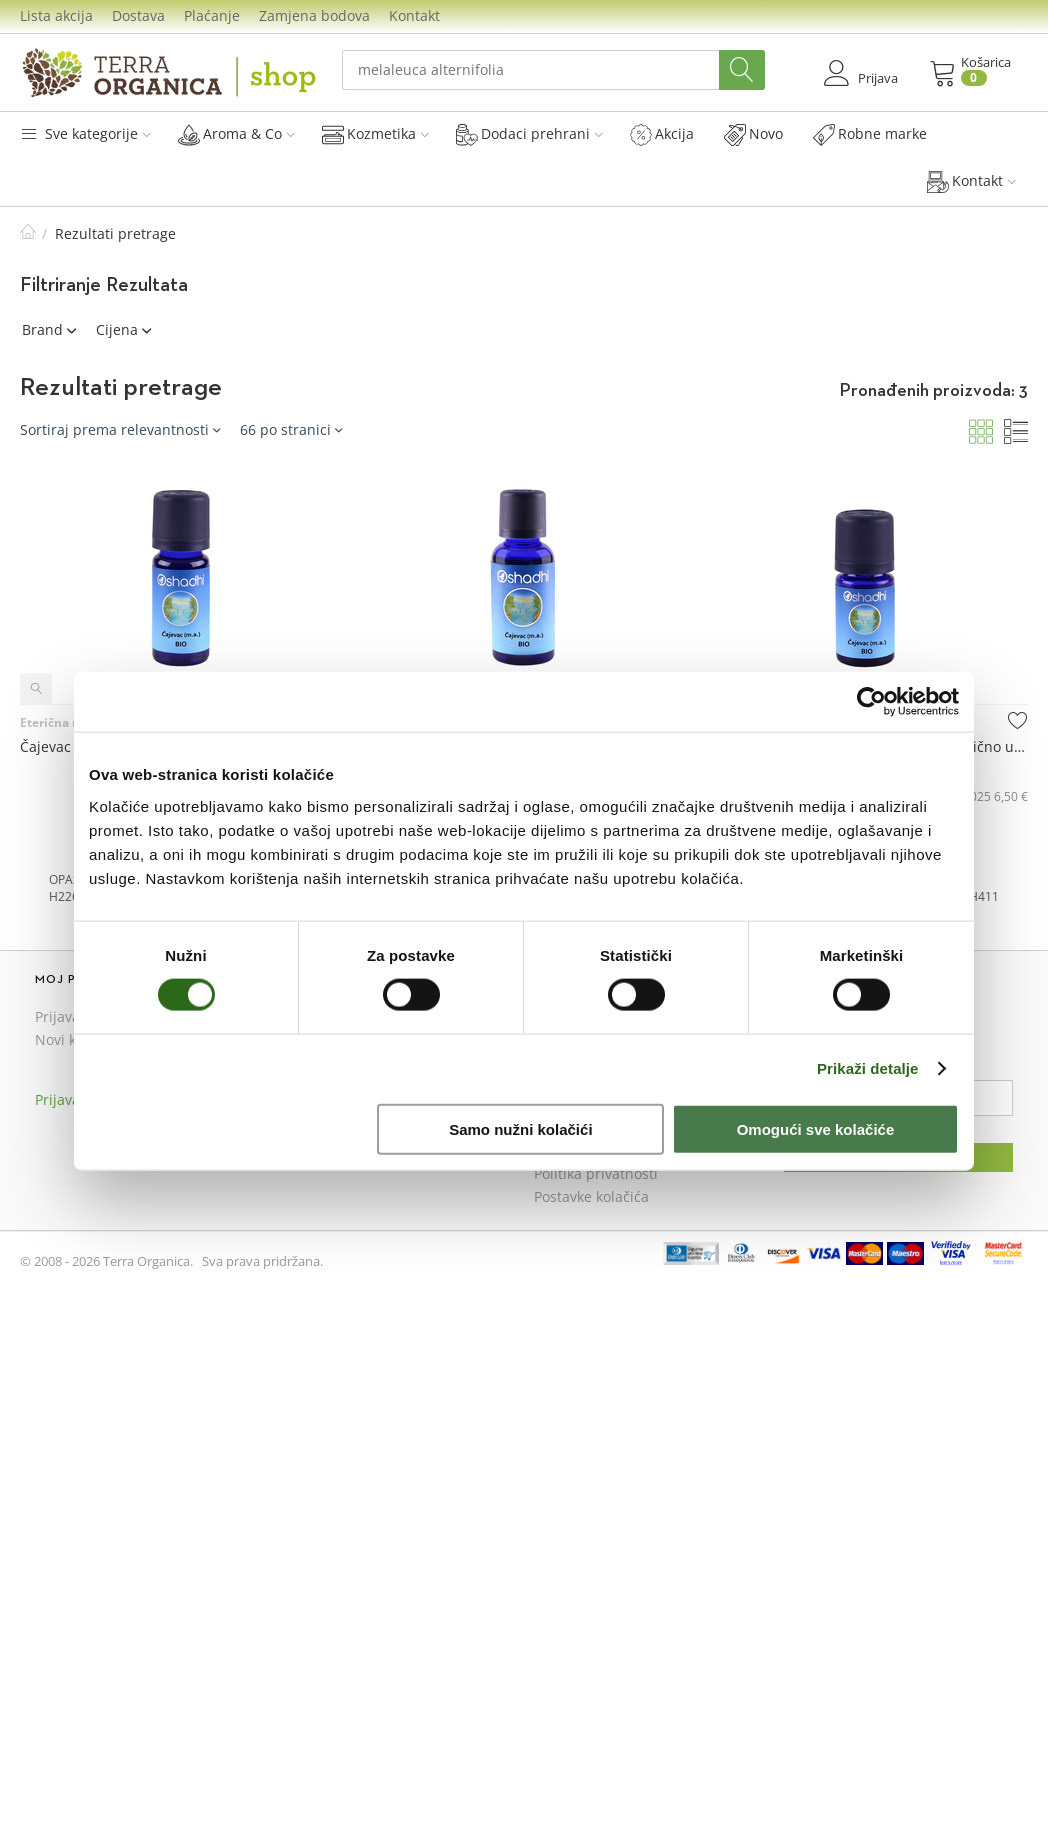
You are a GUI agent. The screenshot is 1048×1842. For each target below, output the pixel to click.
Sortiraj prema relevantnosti (120, 429)
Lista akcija (56, 15)
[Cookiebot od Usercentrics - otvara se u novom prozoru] (871, 702)
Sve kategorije (85, 133)
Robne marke (870, 134)
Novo (753, 134)
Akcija (662, 134)
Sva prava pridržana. (262, 1261)
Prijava (57, 1016)
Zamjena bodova (314, 15)
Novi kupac (72, 1039)
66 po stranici (291, 429)
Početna (28, 233)
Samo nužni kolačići (520, 1128)
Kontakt (414, 15)
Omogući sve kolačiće (816, 1128)
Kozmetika (375, 134)
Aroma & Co (236, 134)
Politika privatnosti (596, 1173)
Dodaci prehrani (529, 134)
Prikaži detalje (868, 1068)
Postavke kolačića (591, 1196)
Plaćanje (212, 15)
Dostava (138, 15)
